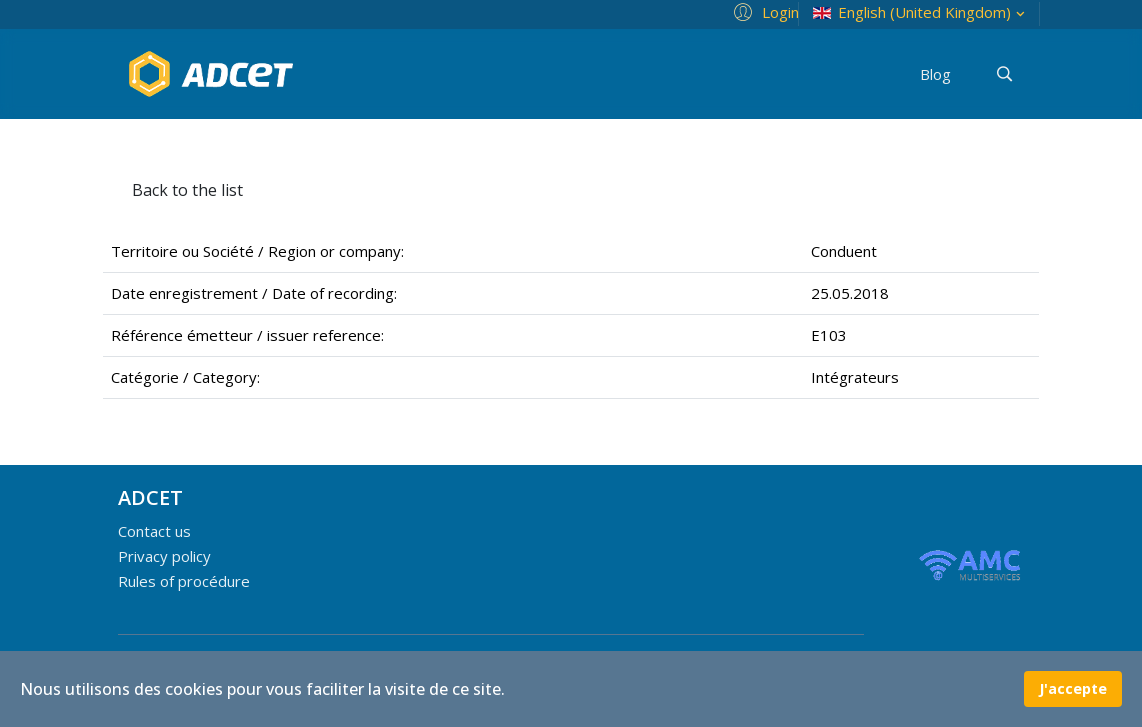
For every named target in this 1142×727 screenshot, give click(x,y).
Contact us (154, 531)
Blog (935, 74)
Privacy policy (164, 556)
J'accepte (1073, 688)
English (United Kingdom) (921, 12)
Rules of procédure (184, 581)
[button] (763, 11)
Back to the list (187, 190)
